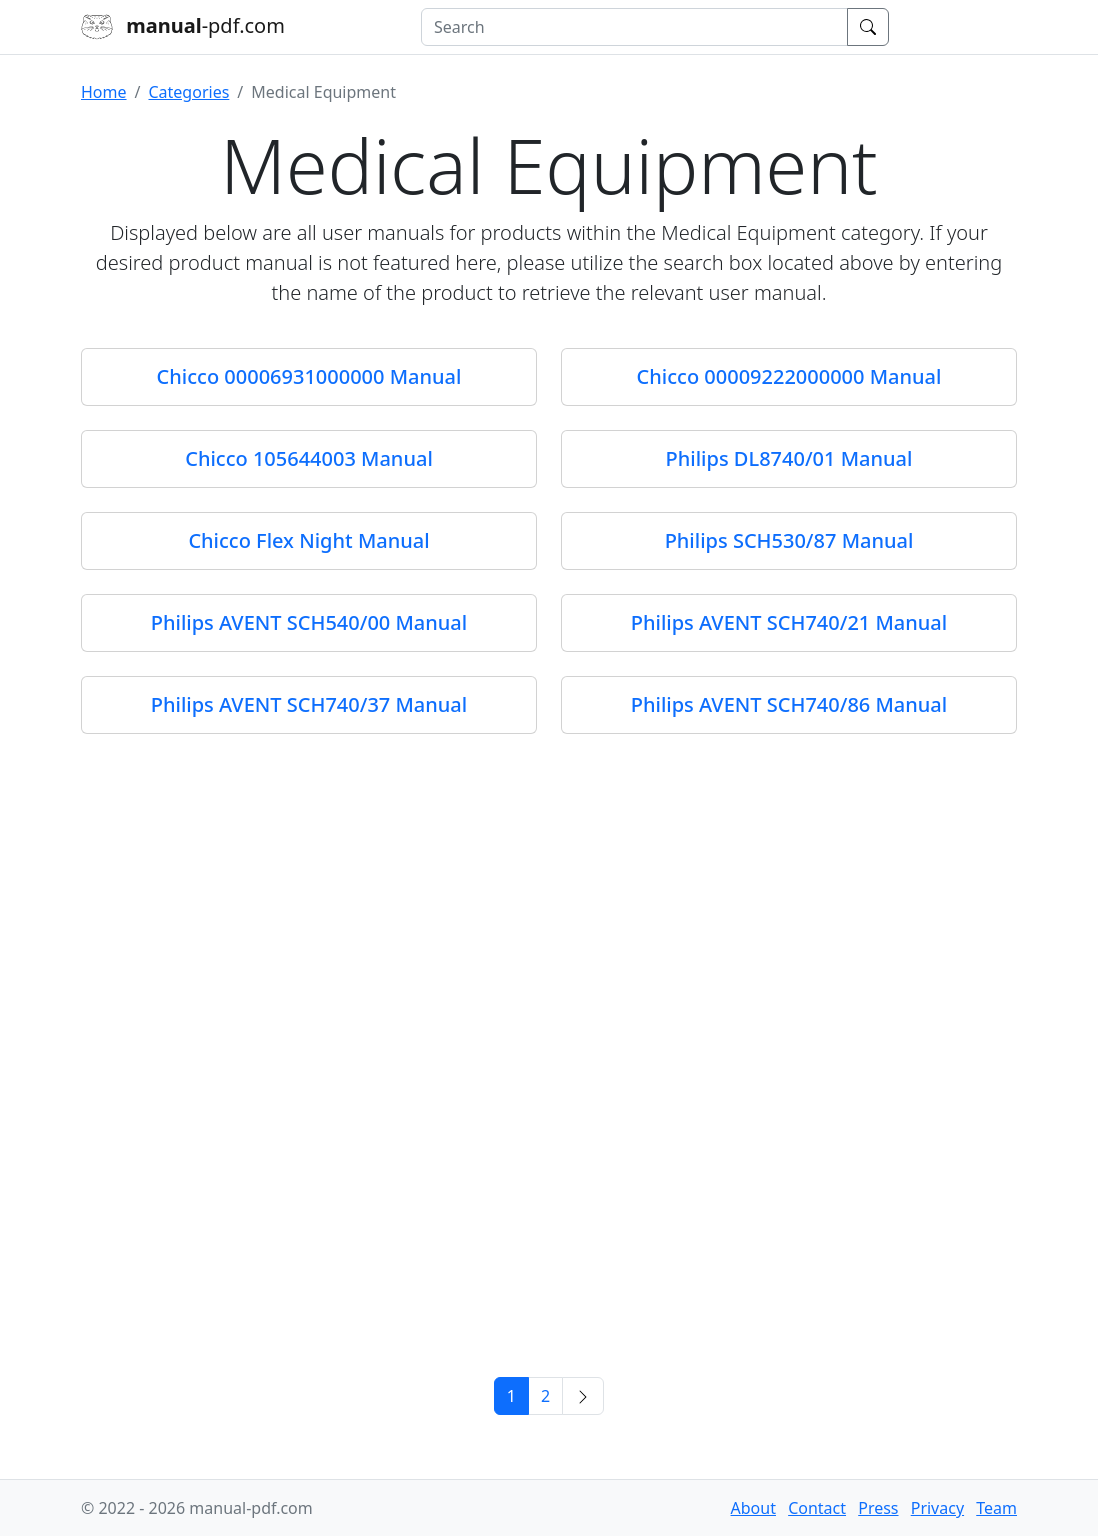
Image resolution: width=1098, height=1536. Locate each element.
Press (878, 1508)
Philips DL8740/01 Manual (789, 458)
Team (996, 1508)
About (753, 1508)
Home (104, 92)
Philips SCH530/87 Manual (789, 540)
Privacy (937, 1508)
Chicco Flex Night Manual (308, 540)
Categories (188, 92)
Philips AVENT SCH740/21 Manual (789, 622)
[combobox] (634, 27)
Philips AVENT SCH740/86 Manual (789, 704)
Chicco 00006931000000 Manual (309, 376)
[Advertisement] (549, 1213)
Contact (817, 1508)
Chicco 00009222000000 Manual (789, 376)
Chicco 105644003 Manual (309, 458)
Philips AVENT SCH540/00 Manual (309, 622)
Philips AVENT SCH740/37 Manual (309, 704)
